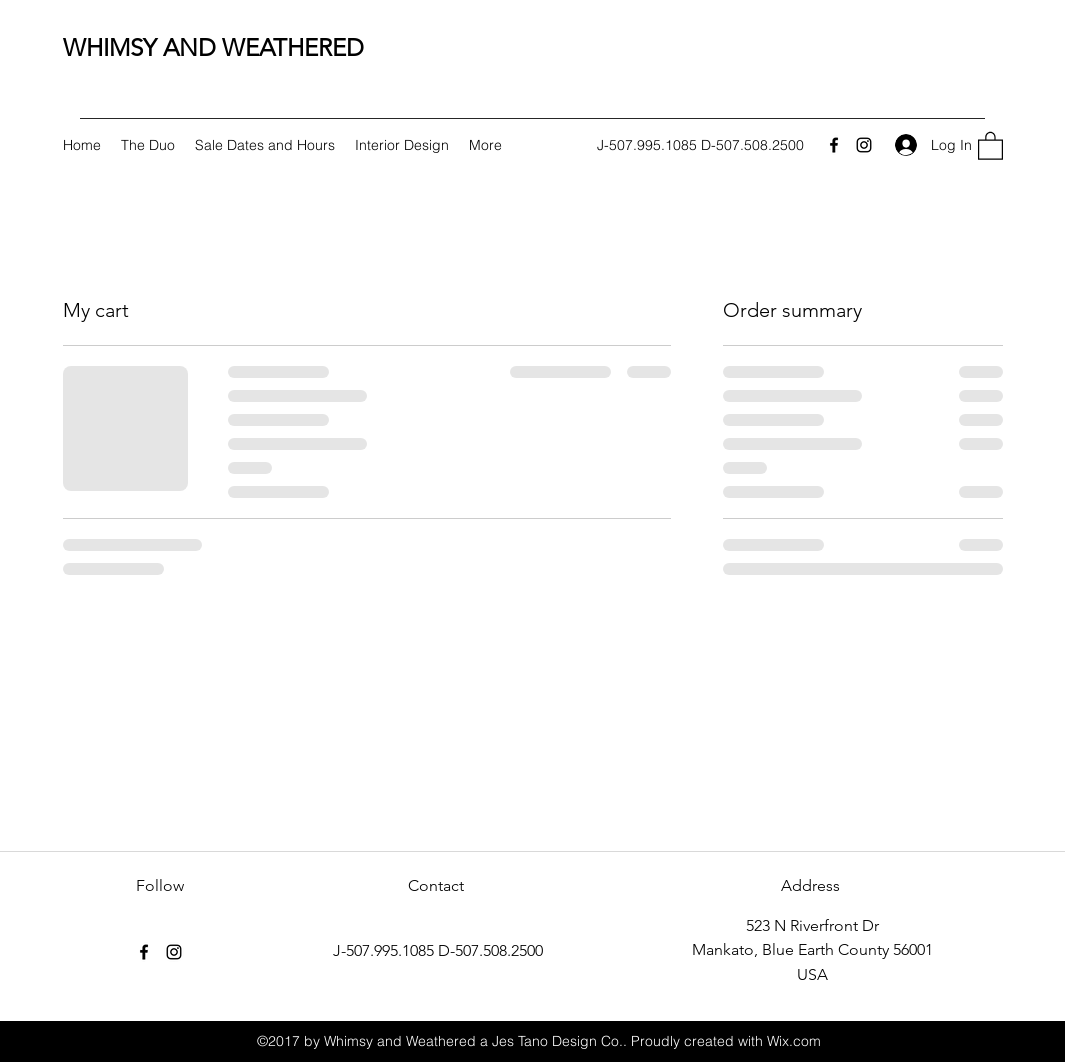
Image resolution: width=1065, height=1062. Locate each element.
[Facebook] (834, 145)
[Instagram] (864, 145)
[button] (990, 145)
